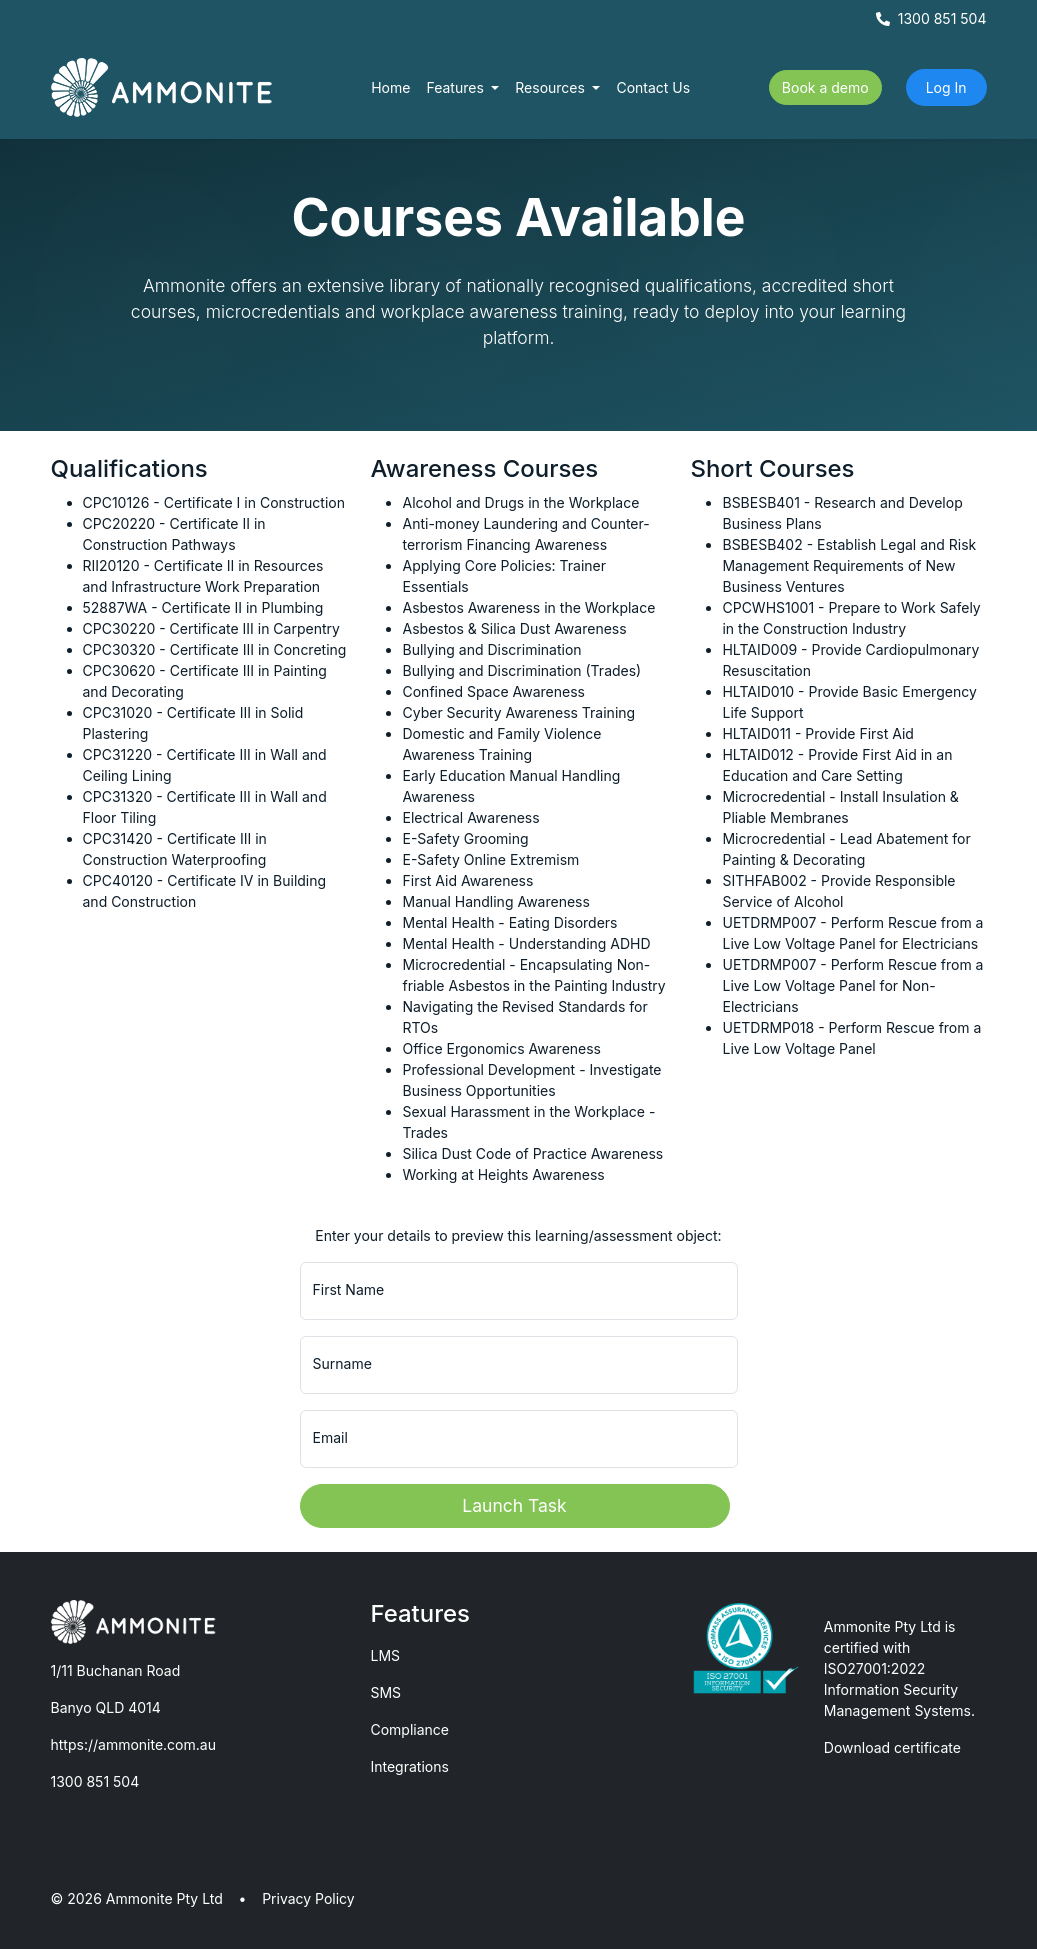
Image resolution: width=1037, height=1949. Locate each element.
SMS (385, 1692)
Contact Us (653, 87)
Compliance (409, 1729)
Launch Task (514, 1505)
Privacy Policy (308, 1898)
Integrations (409, 1766)
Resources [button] (552, 87)
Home (390, 87)
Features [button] (456, 87)
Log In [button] (946, 87)
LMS (385, 1655)
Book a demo (825, 87)
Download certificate (892, 1747)
